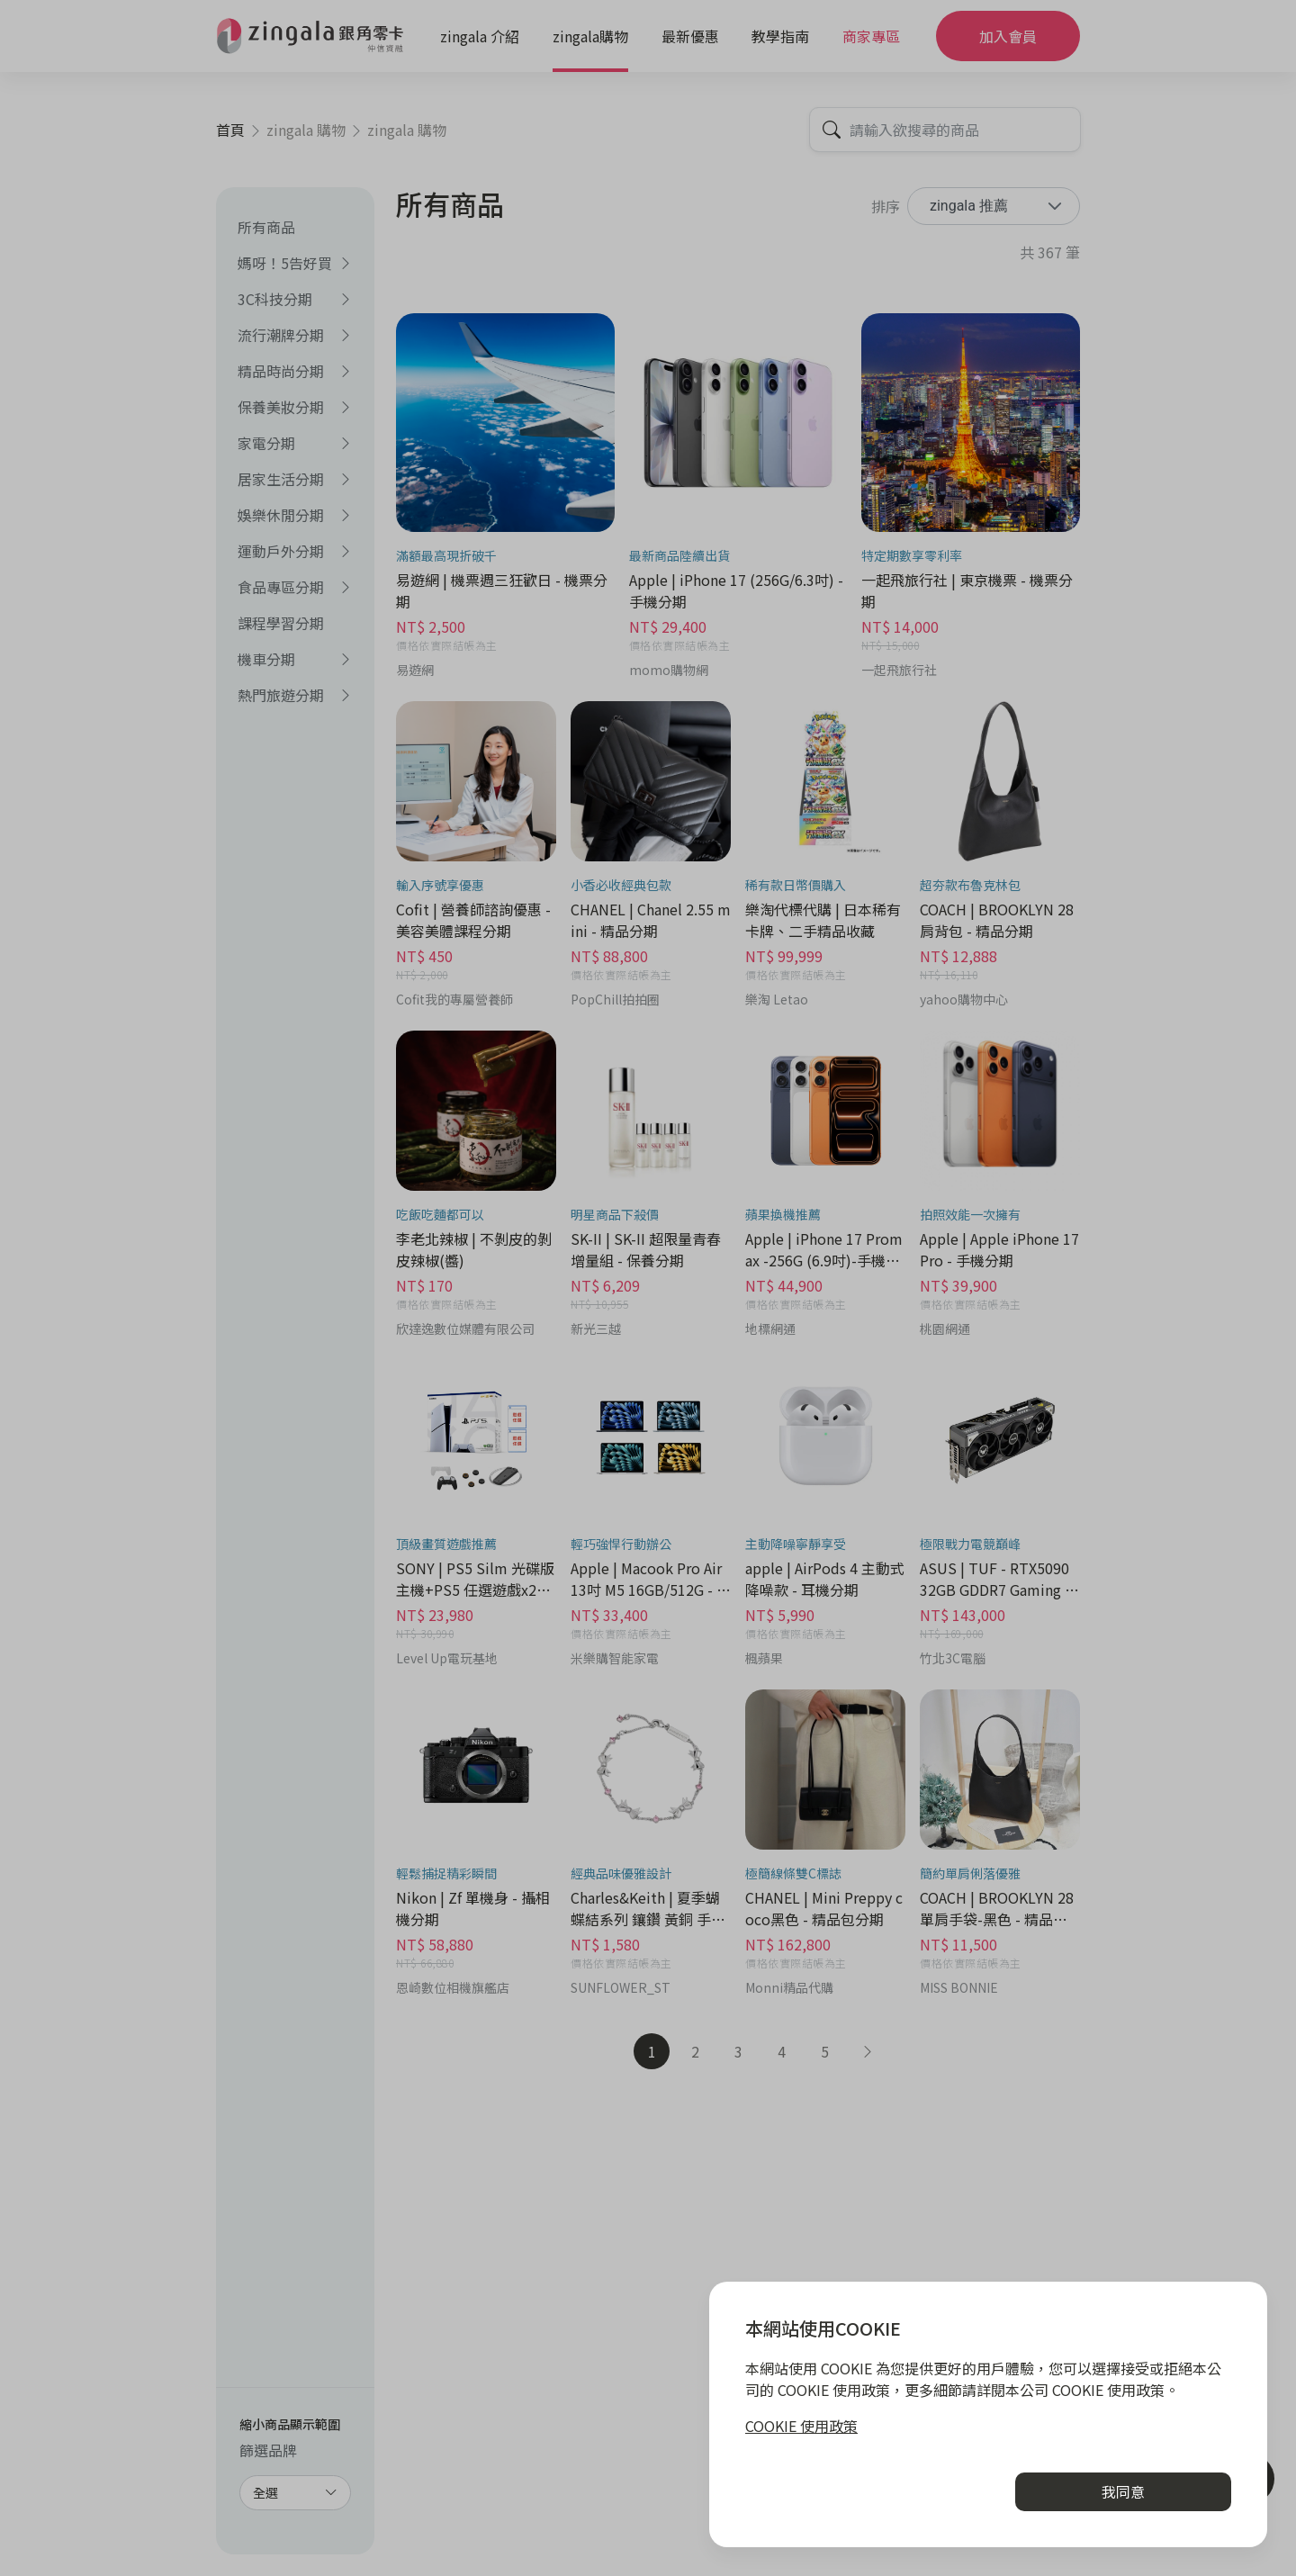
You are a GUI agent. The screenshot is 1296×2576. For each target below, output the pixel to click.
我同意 (1123, 2491)
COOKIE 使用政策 (801, 2425)
